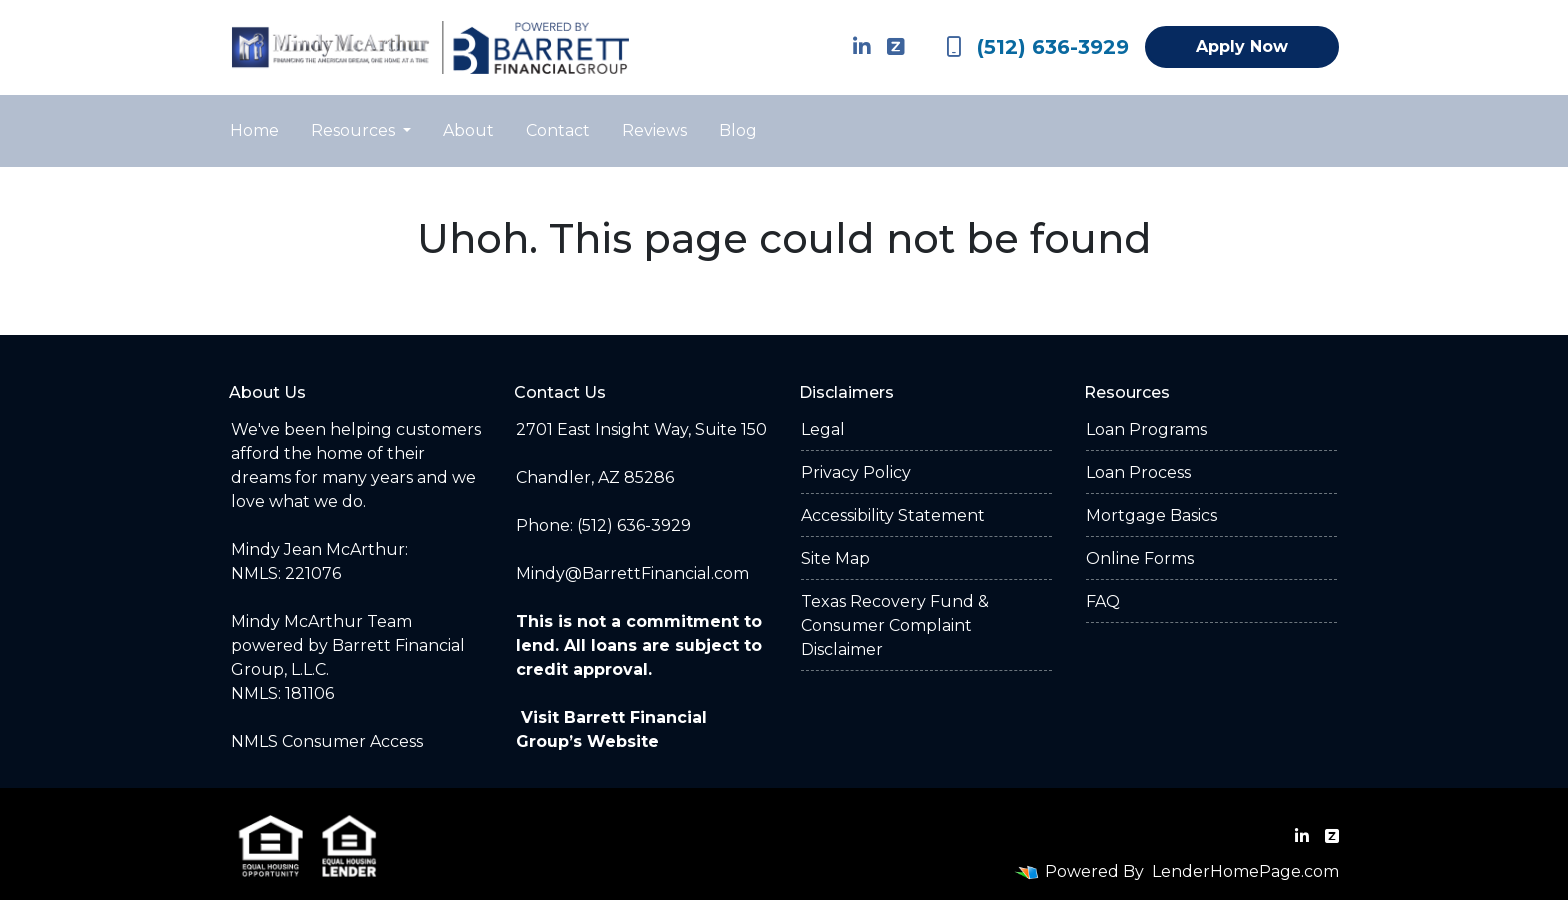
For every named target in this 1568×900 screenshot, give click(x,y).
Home (254, 130)
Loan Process (1138, 472)
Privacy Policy (856, 472)
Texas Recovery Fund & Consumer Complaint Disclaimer (895, 625)
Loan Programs (1146, 429)
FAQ (1103, 601)
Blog (738, 130)
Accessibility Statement (893, 515)
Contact (558, 130)
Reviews (654, 130)
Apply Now (1242, 46)
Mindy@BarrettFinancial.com (632, 573)
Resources (355, 130)
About (468, 130)
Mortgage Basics (1151, 515)
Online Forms (1140, 558)
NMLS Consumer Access (327, 741)
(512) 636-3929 (1037, 47)
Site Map (835, 558)
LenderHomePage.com (1245, 871)
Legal (823, 429)
